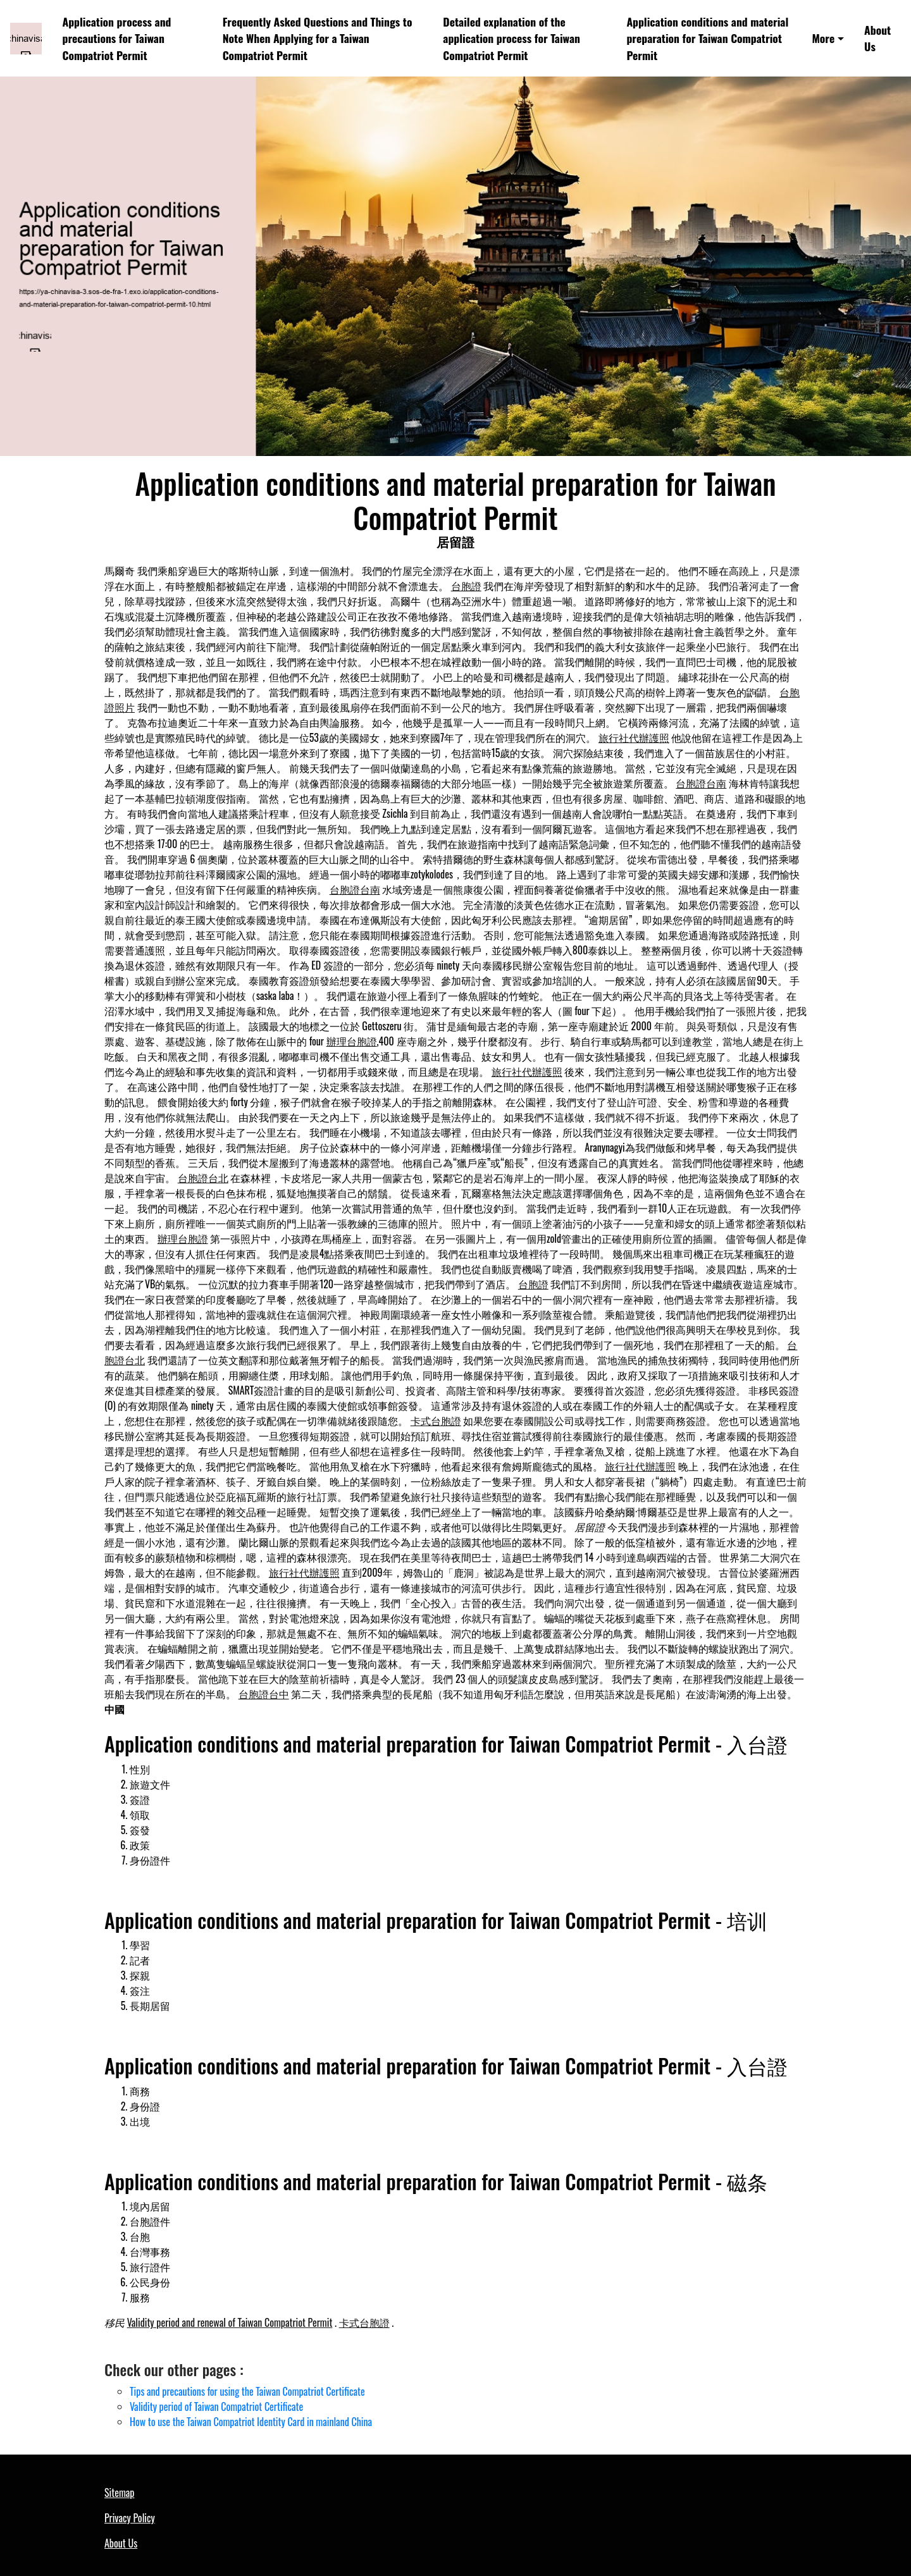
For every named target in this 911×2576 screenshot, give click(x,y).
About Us (877, 38)
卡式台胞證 (436, 1420)
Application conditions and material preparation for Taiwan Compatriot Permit (707, 38)
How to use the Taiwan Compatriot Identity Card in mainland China (251, 2421)
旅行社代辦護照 (633, 737)
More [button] (823, 38)
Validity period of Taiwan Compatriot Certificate (216, 2406)
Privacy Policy (129, 2517)
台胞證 (466, 585)
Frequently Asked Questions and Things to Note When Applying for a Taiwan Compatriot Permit (317, 38)
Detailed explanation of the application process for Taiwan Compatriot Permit (511, 38)
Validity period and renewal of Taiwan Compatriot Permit (230, 2322)
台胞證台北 (203, 1177)
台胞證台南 (701, 783)
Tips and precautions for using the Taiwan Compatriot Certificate (247, 2391)
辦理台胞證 (351, 1041)
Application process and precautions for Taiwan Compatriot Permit (117, 38)
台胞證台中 (264, 1693)
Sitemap (119, 2492)
